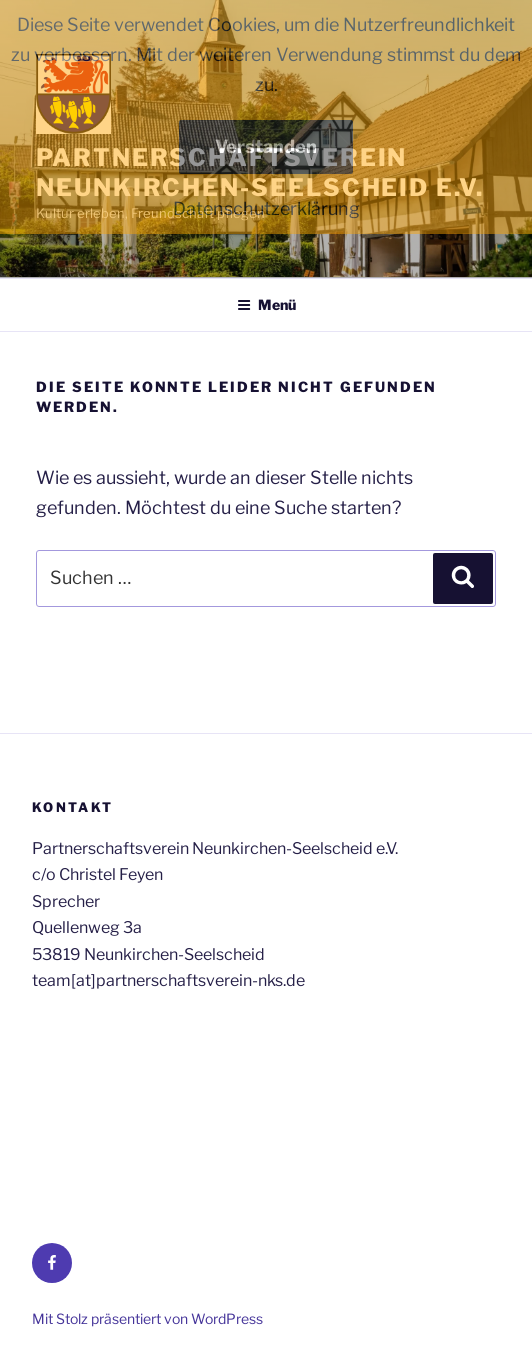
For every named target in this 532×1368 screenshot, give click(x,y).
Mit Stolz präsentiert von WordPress (147, 1318)
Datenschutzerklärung (266, 208)
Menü (266, 304)
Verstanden (266, 146)
